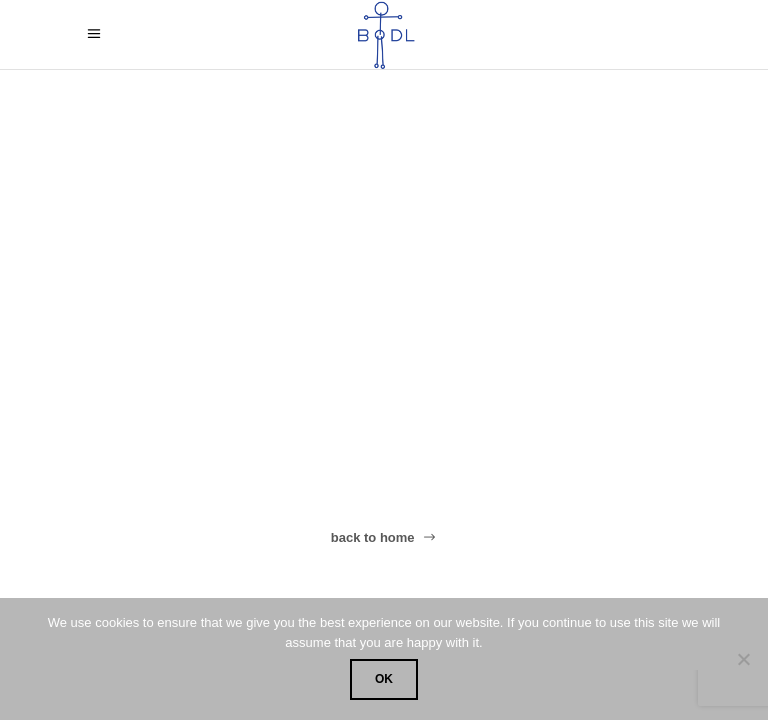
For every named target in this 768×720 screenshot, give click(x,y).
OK (384, 679)
